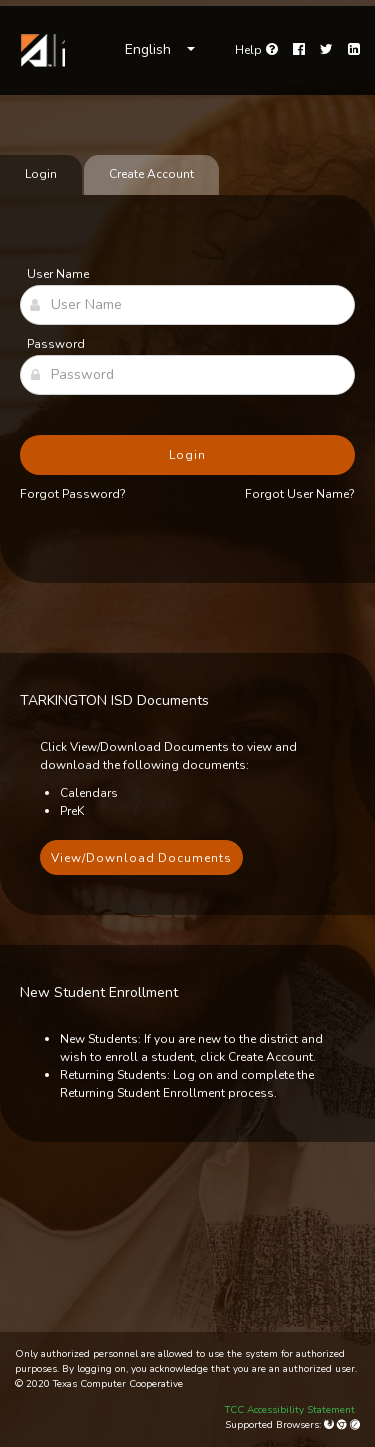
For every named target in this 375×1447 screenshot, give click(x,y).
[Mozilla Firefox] (330, 1425)
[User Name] (187, 305)
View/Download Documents (141, 858)
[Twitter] (326, 50)
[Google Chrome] (343, 1425)
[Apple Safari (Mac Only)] (355, 1425)
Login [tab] (41, 174)
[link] (40, 50)
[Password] (187, 375)
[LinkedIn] (354, 50)
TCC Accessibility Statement (290, 1410)
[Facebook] (299, 50)
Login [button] (187, 455)
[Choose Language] (160, 50)
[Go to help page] (256, 50)
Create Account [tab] (151, 174)
